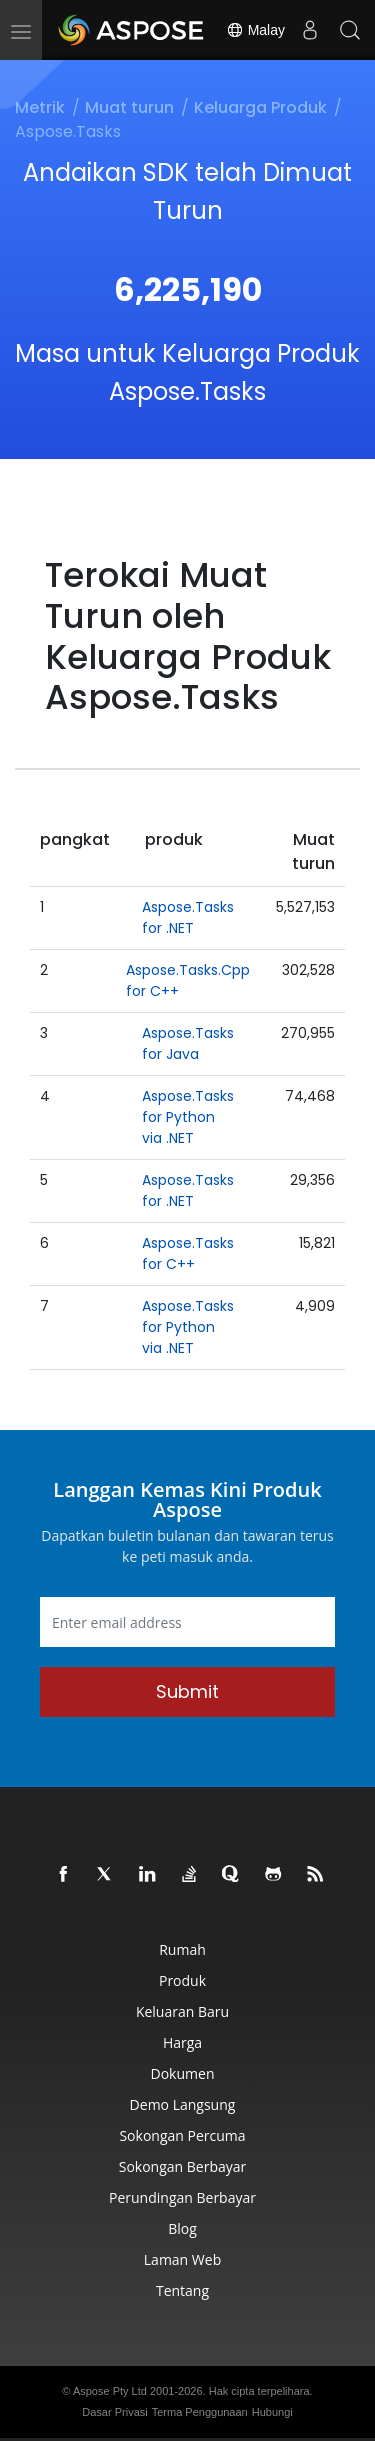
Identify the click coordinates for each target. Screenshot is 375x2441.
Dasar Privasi (114, 2412)
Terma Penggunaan (200, 2412)
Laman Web (182, 2259)
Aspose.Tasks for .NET (188, 917)
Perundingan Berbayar (182, 2197)
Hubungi (272, 2412)
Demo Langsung (183, 2104)
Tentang (182, 2290)
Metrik (40, 107)
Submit (187, 1691)
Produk (182, 1980)
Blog (182, 2228)
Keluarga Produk (260, 107)
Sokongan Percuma (182, 2135)
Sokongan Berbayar (183, 2166)
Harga (182, 2042)
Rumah (182, 1949)
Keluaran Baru (182, 2011)
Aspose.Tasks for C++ (188, 1253)
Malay (255, 30)
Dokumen (183, 2073)
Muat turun (129, 107)
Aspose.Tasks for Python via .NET (188, 1117)
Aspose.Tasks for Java (188, 1043)
